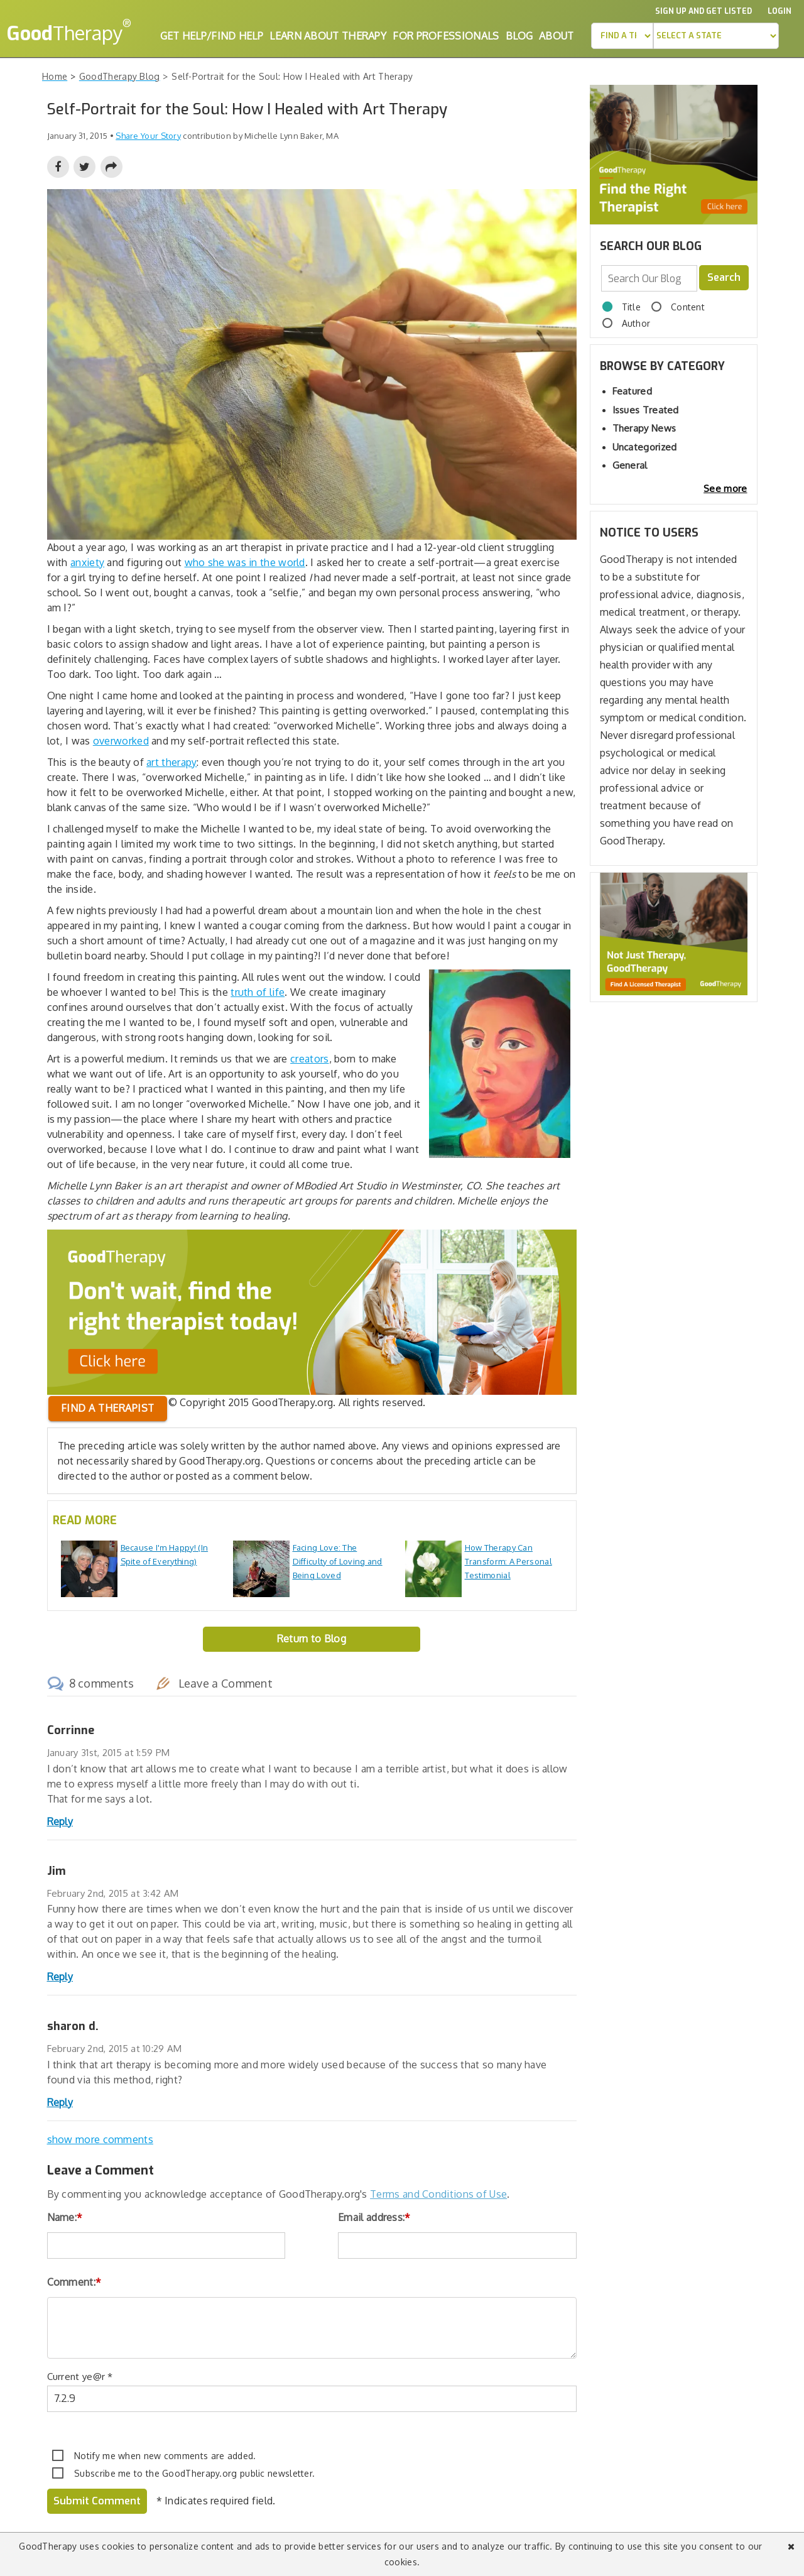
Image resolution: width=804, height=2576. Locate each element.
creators (309, 1058)
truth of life (258, 992)
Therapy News (644, 428)
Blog (519, 36)
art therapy (171, 762)
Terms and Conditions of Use (438, 2194)
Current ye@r (80, 2376)
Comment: (74, 2282)
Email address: (374, 2217)
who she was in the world (245, 562)
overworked (121, 740)
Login (779, 11)
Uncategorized (644, 447)
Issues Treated (645, 410)
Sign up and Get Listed (703, 11)
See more (725, 488)
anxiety (87, 562)
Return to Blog (311, 1638)
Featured (632, 391)
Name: (65, 2217)
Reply (60, 1821)
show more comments (100, 2139)
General (630, 465)
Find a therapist (108, 1408)
